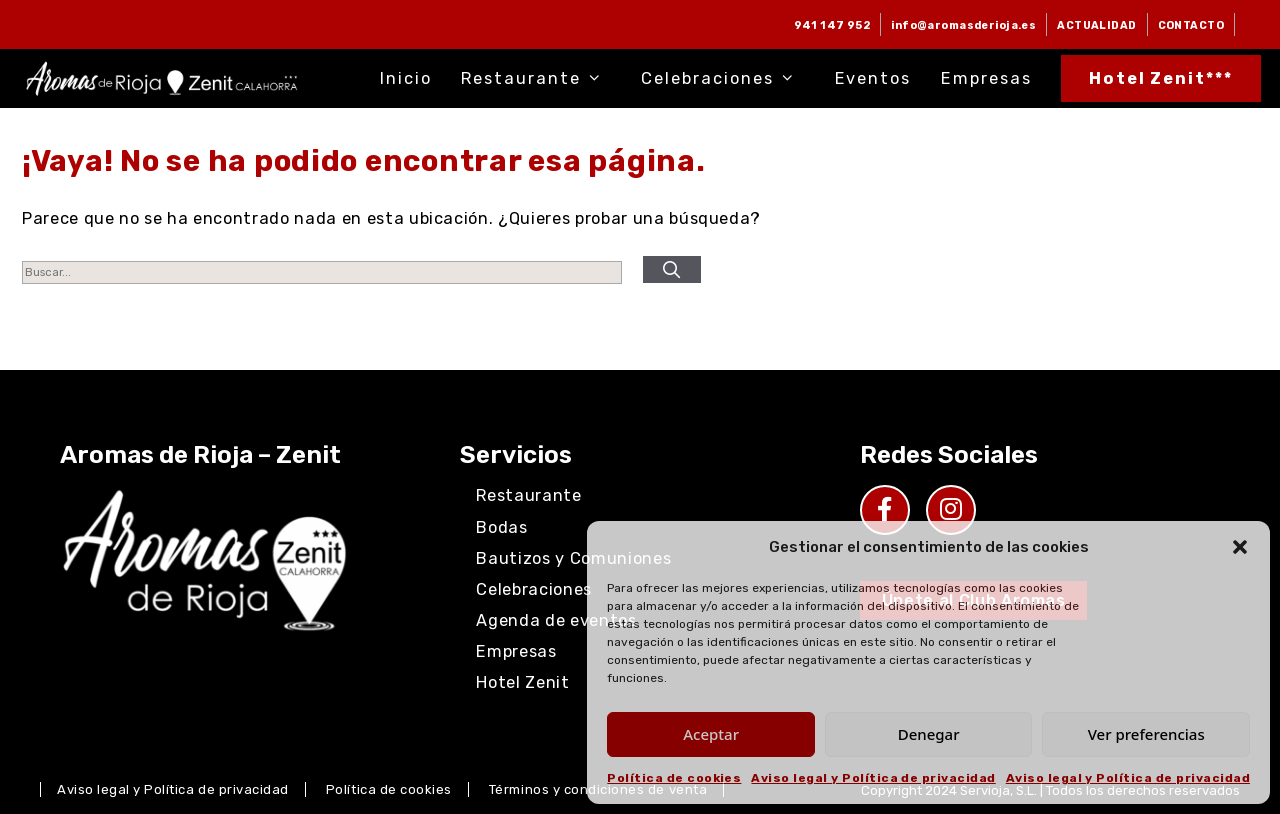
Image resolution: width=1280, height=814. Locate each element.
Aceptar (711, 734)
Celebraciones (723, 78)
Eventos (873, 78)
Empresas (986, 78)
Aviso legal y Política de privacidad (873, 778)
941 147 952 (832, 25)
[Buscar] (672, 270)
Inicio (406, 78)
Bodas (501, 527)
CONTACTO (1191, 25)
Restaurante (536, 78)
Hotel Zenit (522, 682)
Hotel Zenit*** (1161, 78)
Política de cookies (674, 778)
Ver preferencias (1146, 734)
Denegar (929, 734)
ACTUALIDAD (1096, 25)
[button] (1240, 547)
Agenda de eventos (556, 620)
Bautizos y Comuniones (573, 558)
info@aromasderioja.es (963, 25)
